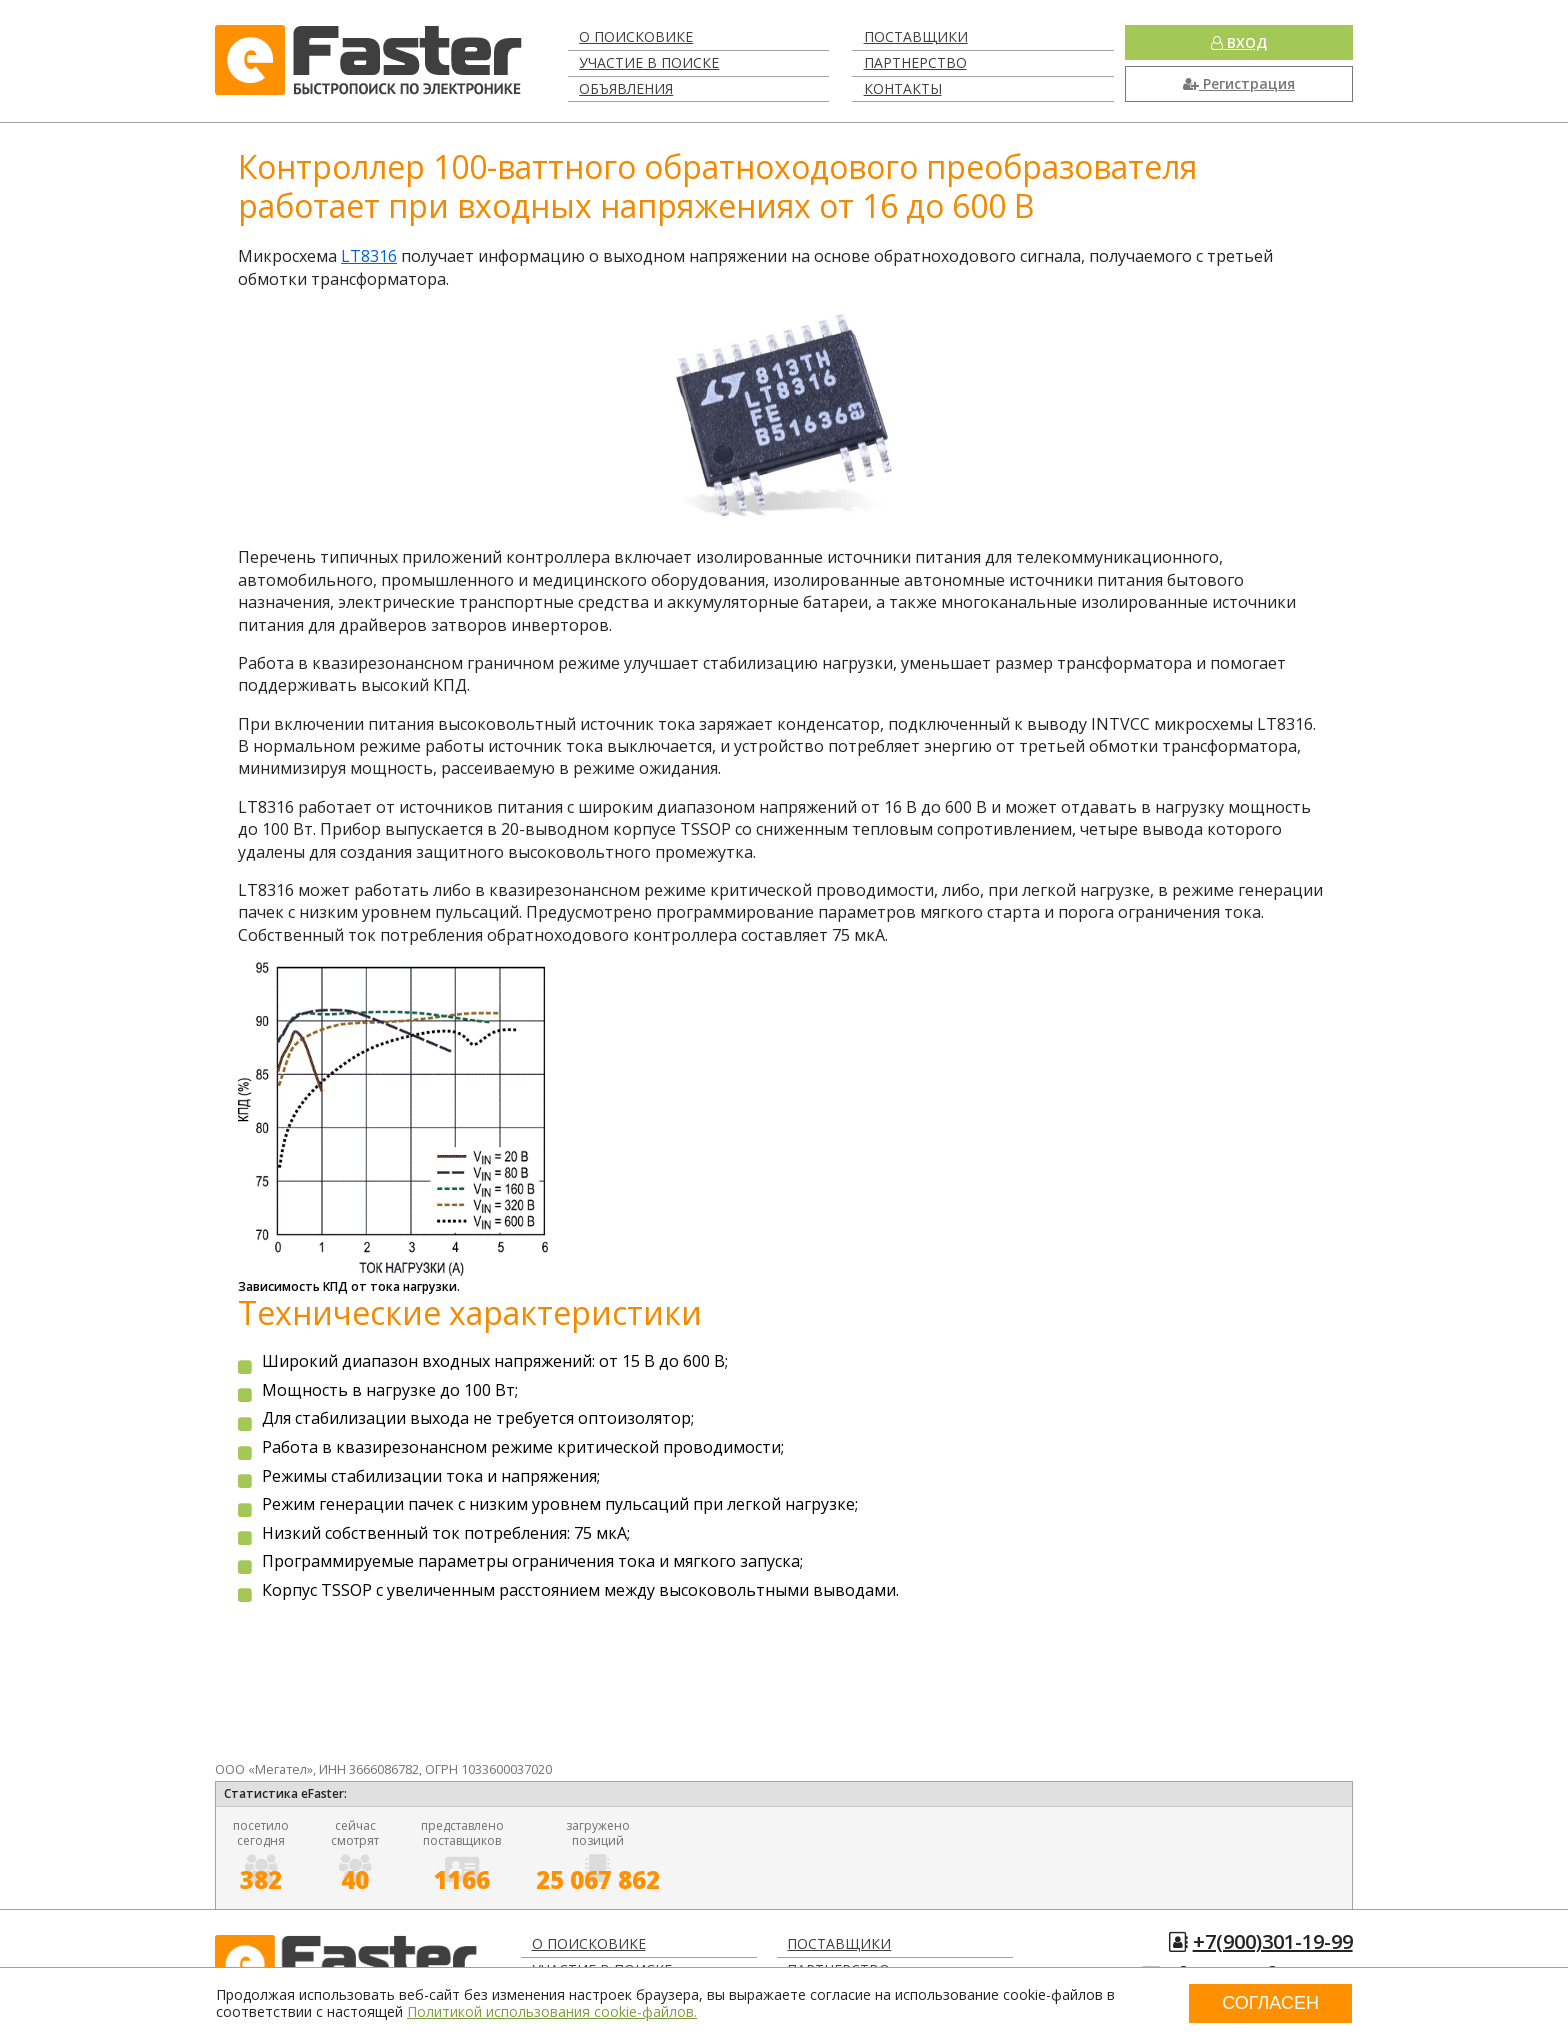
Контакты (903, 88)
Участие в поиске (649, 62)
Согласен (1270, 2003)
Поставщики (916, 36)
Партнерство (915, 62)
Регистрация (1239, 83)
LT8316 (369, 256)
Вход (1239, 42)
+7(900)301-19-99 (1273, 1941)
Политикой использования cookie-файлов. (552, 2011)
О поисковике (636, 36)
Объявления (626, 88)
